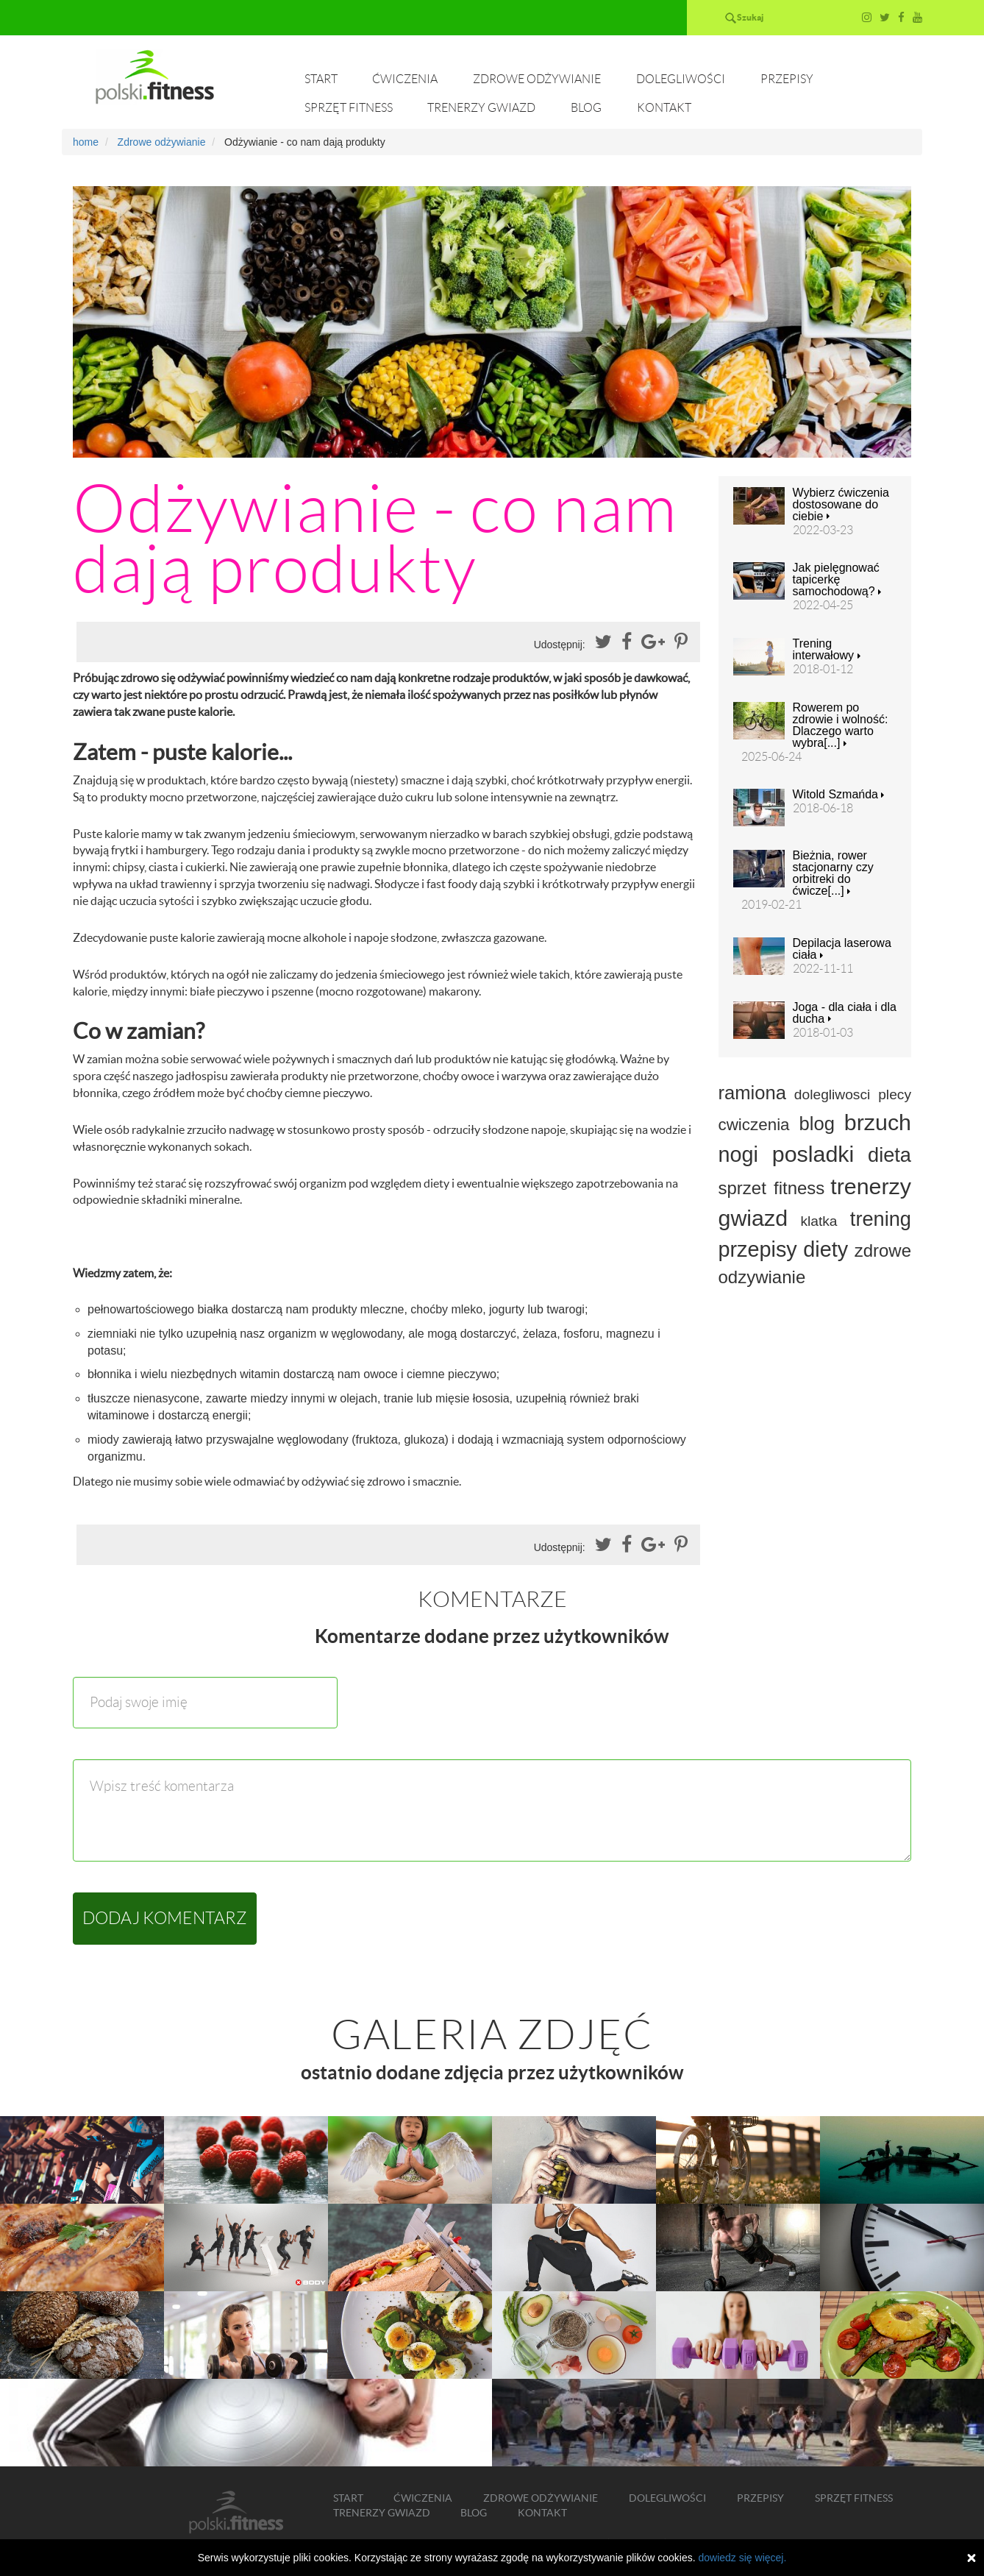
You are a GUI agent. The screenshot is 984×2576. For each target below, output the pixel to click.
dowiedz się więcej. (742, 2557)
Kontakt (664, 108)
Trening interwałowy (826, 649)
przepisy (758, 1249)
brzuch (877, 1122)
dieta (889, 1154)
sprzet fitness (772, 1188)
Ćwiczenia (405, 79)
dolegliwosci (832, 1094)
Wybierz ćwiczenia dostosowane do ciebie (841, 504)
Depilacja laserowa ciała (842, 949)
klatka (818, 1221)
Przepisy (786, 79)
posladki (813, 1153)
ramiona (752, 1092)
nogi (738, 1154)
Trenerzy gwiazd (481, 108)
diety (825, 1249)
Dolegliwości (680, 79)
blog (816, 1123)
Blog (586, 108)
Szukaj (750, 17)
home (86, 142)
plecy (894, 1094)
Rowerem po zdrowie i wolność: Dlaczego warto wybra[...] (840, 725)
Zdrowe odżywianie (537, 79)
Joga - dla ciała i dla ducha (844, 1013)
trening (880, 1218)
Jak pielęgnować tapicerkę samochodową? (837, 579)
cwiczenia (754, 1124)
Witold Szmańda (839, 795)
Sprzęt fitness (348, 108)
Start (321, 79)
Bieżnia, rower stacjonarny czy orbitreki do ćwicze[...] (833, 873)
